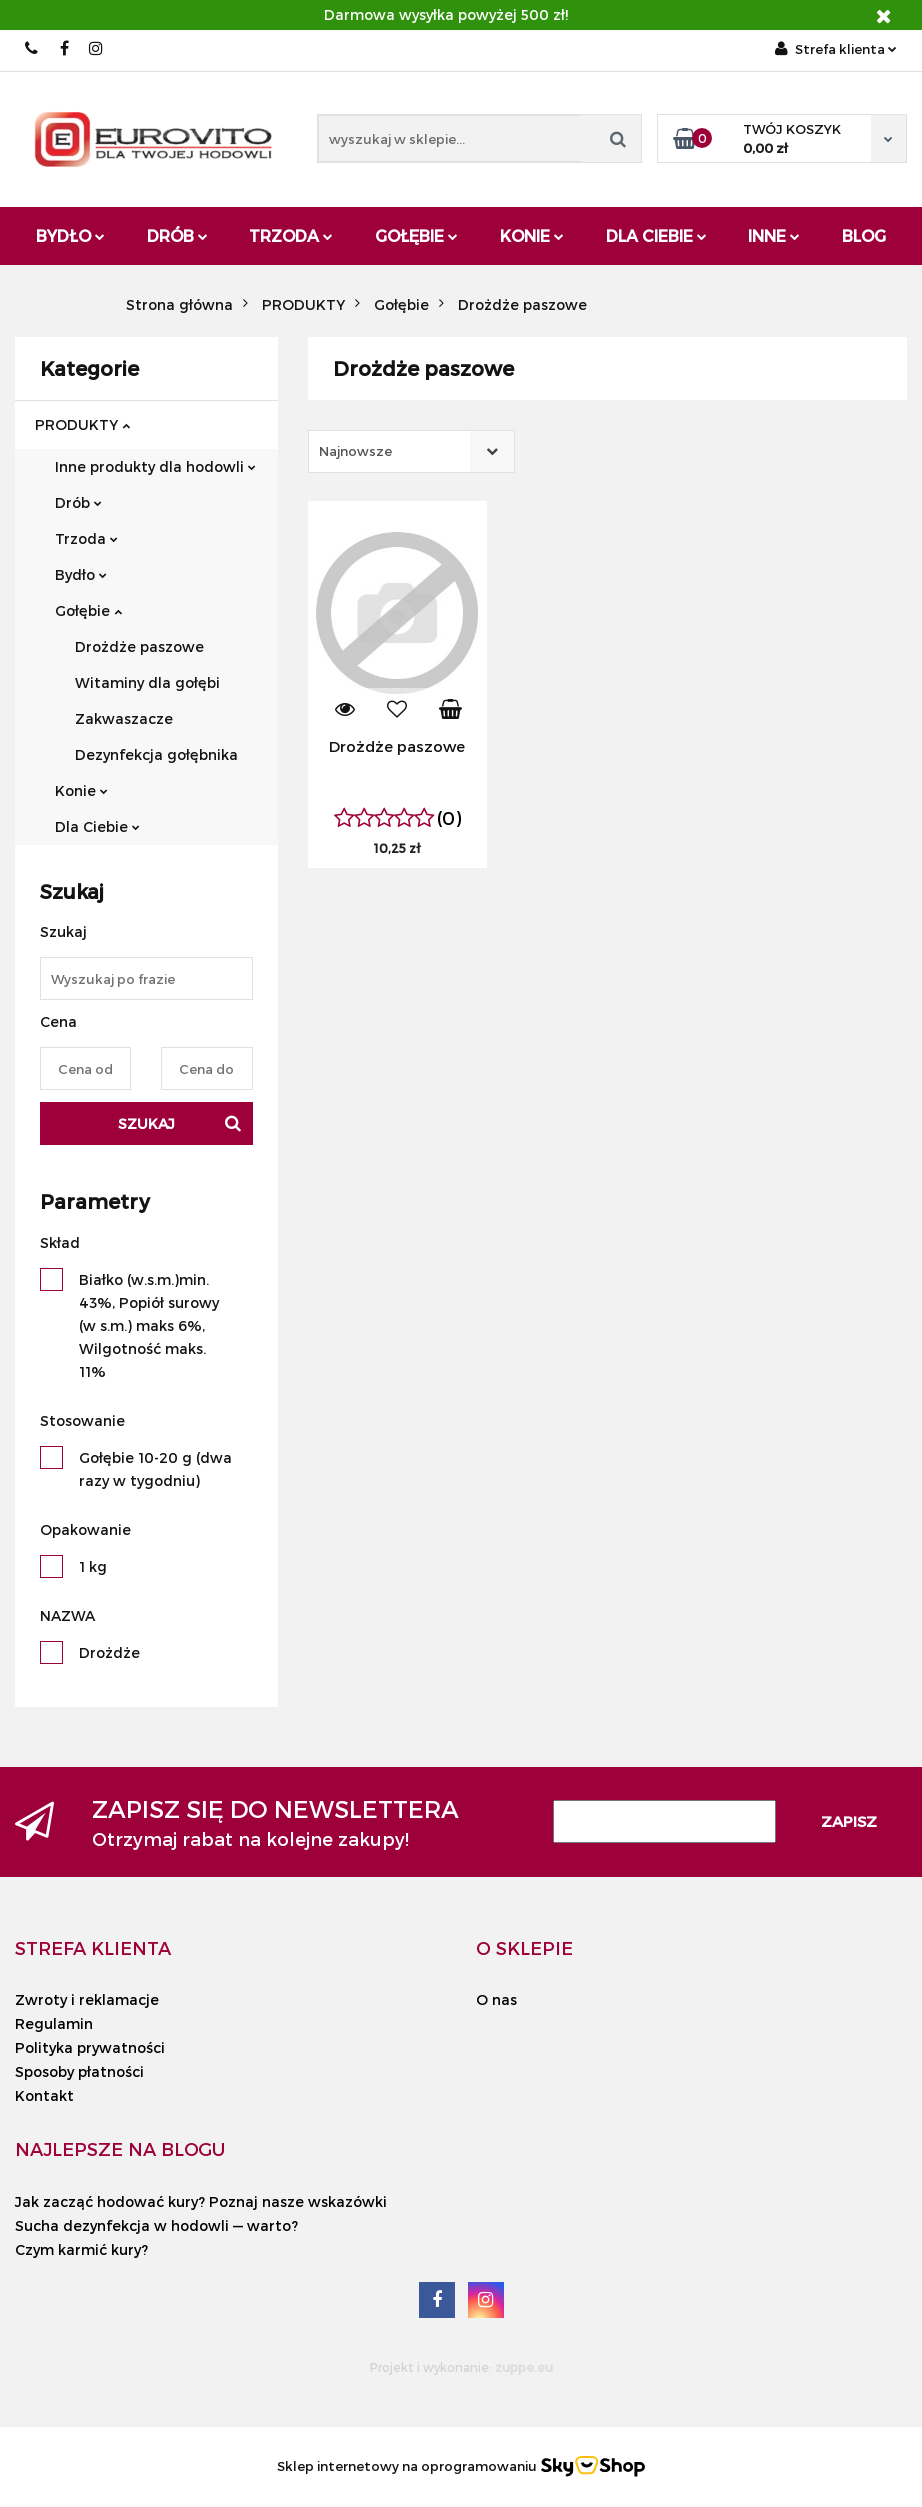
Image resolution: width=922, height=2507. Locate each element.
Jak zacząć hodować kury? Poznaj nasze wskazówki (201, 2201)
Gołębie (416, 235)
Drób (177, 235)
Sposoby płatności (79, 2071)
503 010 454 (32, 48)
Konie (532, 235)
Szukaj (146, 1123)
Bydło (70, 235)
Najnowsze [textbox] (355, 451)
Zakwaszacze (124, 718)
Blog (864, 235)
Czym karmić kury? (81, 2249)
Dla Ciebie (656, 235)
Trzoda (291, 235)
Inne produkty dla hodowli (155, 466)
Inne (774, 235)
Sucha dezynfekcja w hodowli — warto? (156, 2225)
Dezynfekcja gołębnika (156, 754)
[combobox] (411, 451)
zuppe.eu (524, 2367)
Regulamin (54, 2023)
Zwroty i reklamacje (87, 1999)
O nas (496, 1999)
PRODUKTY (82, 424)
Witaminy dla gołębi (147, 682)
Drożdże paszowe (139, 646)
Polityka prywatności (90, 2047)
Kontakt (44, 2095)
